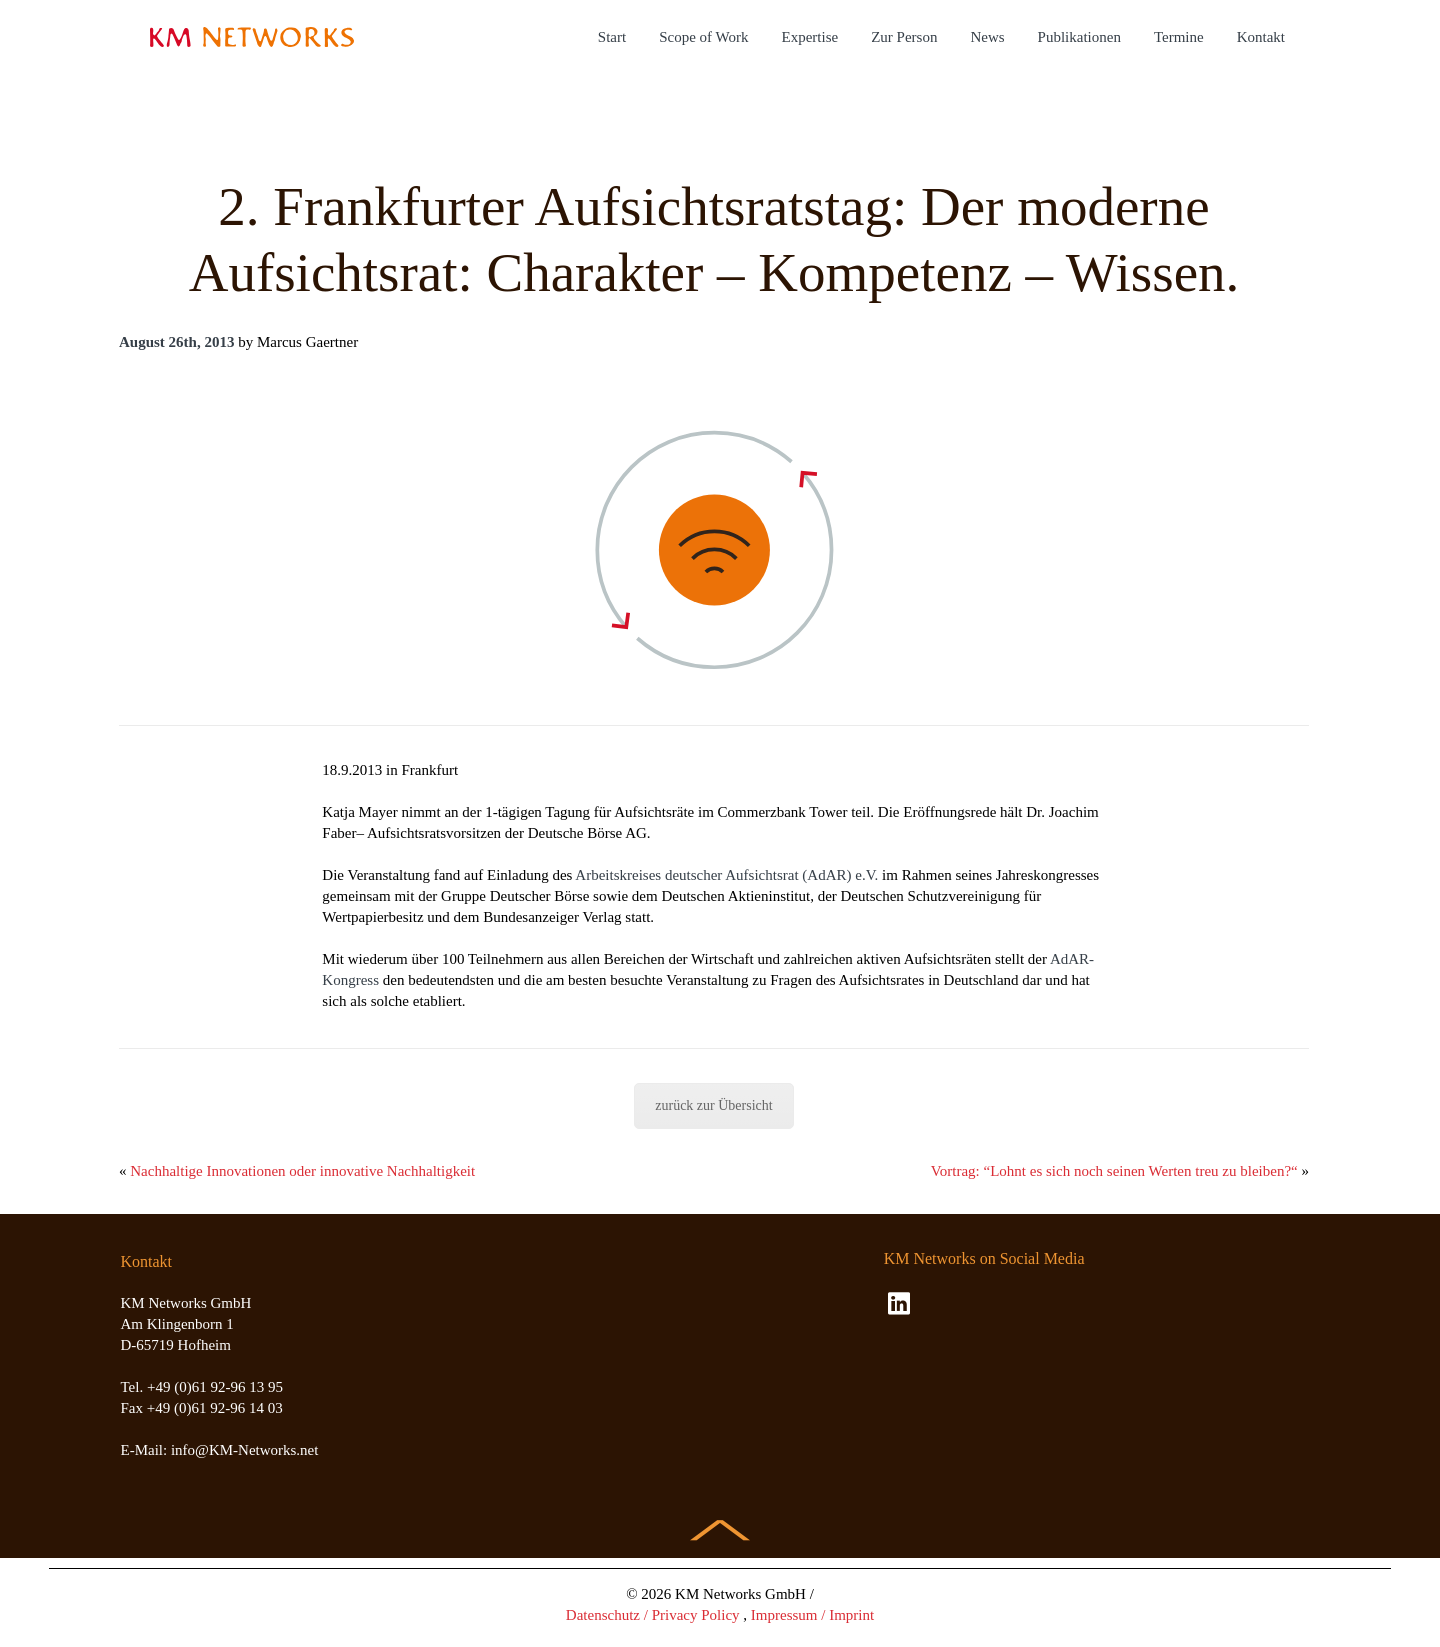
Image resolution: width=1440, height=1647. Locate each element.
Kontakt (1261, 37)
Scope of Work (703, 37)
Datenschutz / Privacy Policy (653, 1615)
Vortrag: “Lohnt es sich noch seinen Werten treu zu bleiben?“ (1114, 1171)
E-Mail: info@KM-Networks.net (220, 1450)
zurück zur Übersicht (713, 1105)
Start (612, 37)
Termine (1179, 37)
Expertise (810, 37)
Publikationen (1079, 37)
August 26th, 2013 (176, 342)
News (987, 37)
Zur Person (904, 37)
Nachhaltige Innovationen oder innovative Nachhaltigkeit (302, 1171)
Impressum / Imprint (812, 1615)
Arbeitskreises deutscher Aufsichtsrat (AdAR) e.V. (726, 875)
